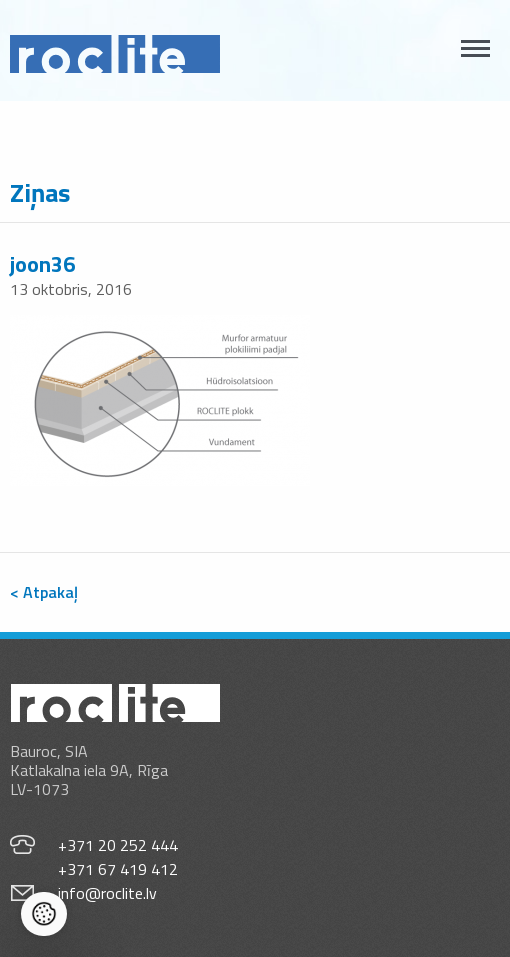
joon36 (42, 264)
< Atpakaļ (44, 592)
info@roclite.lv (107, 893)
